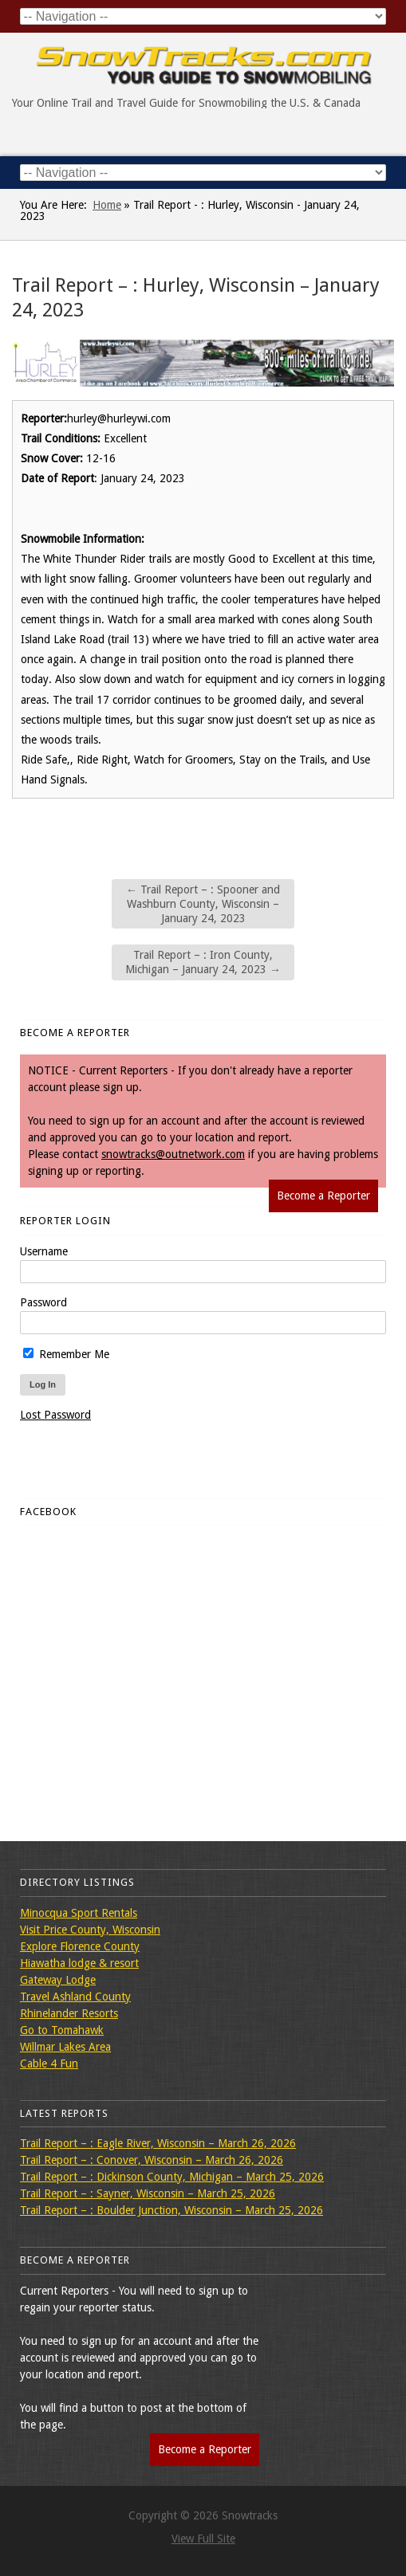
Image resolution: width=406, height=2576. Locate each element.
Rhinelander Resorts (69, 2013)
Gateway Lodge (58, 1979)
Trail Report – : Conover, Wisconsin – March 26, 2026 (151, 2160)
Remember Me (66, 1354)
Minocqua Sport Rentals (78, 1912)
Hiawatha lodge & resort (79, 1963)
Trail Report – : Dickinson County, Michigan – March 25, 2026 (172, 2176)
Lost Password (55, 1414)
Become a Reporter (323, 1195)
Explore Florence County (80, 1946)
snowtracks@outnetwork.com (173, 1154)
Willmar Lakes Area (65, 2046)
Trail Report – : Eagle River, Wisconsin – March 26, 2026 (158, 2143)
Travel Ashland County (75, 1996)
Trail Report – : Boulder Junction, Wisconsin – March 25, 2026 (171, 2210)
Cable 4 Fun (49, 2063)
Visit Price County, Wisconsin (90, 1929)
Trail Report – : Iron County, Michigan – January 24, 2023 (203, 962)
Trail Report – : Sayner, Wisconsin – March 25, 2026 (147, 2193)
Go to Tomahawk (62, 2030)
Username (44, 1251)
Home (107, 204)
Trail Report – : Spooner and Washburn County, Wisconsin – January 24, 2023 (203, 904)
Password (43, 1302)
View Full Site (203, 2538)
